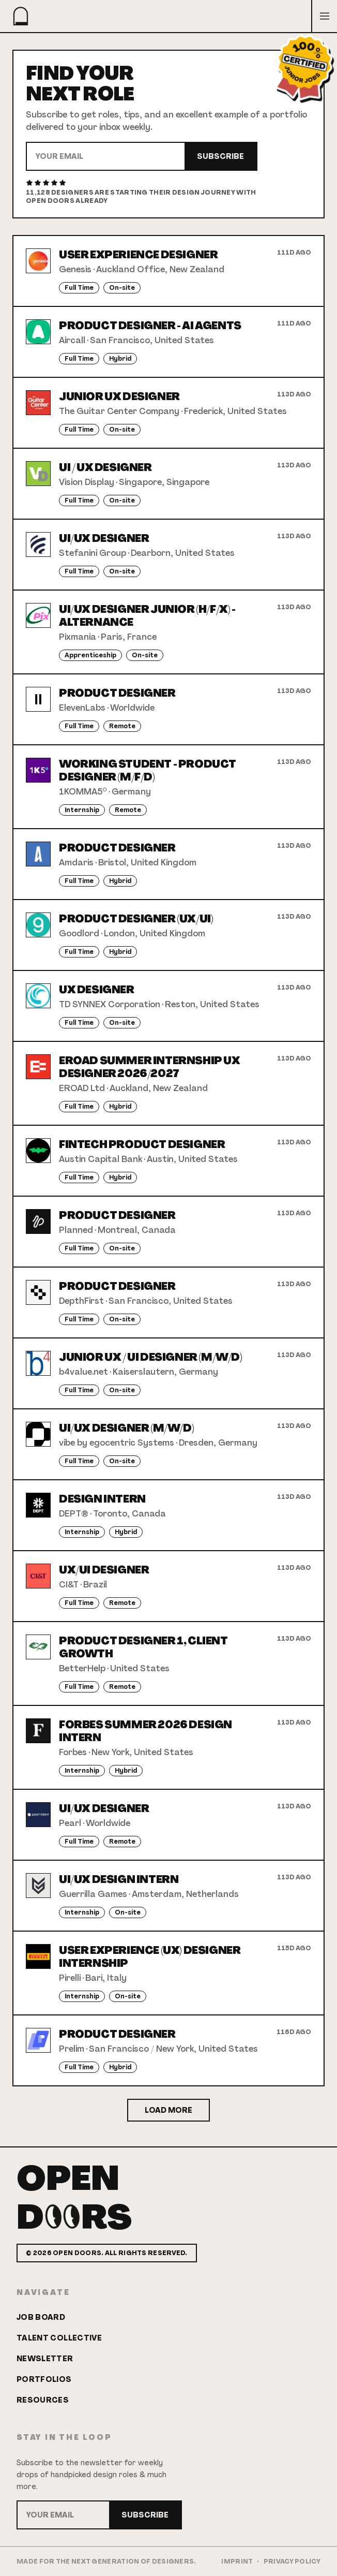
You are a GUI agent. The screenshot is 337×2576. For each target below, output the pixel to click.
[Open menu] (324, 16)
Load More (168, 2110)
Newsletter (45, 2358)
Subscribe (220, 156)
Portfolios (44, 2379)
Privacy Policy (292, 2561)
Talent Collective (59, 2338)
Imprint (237, 2561)
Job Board (41, 2317)
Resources (43, 2400)
